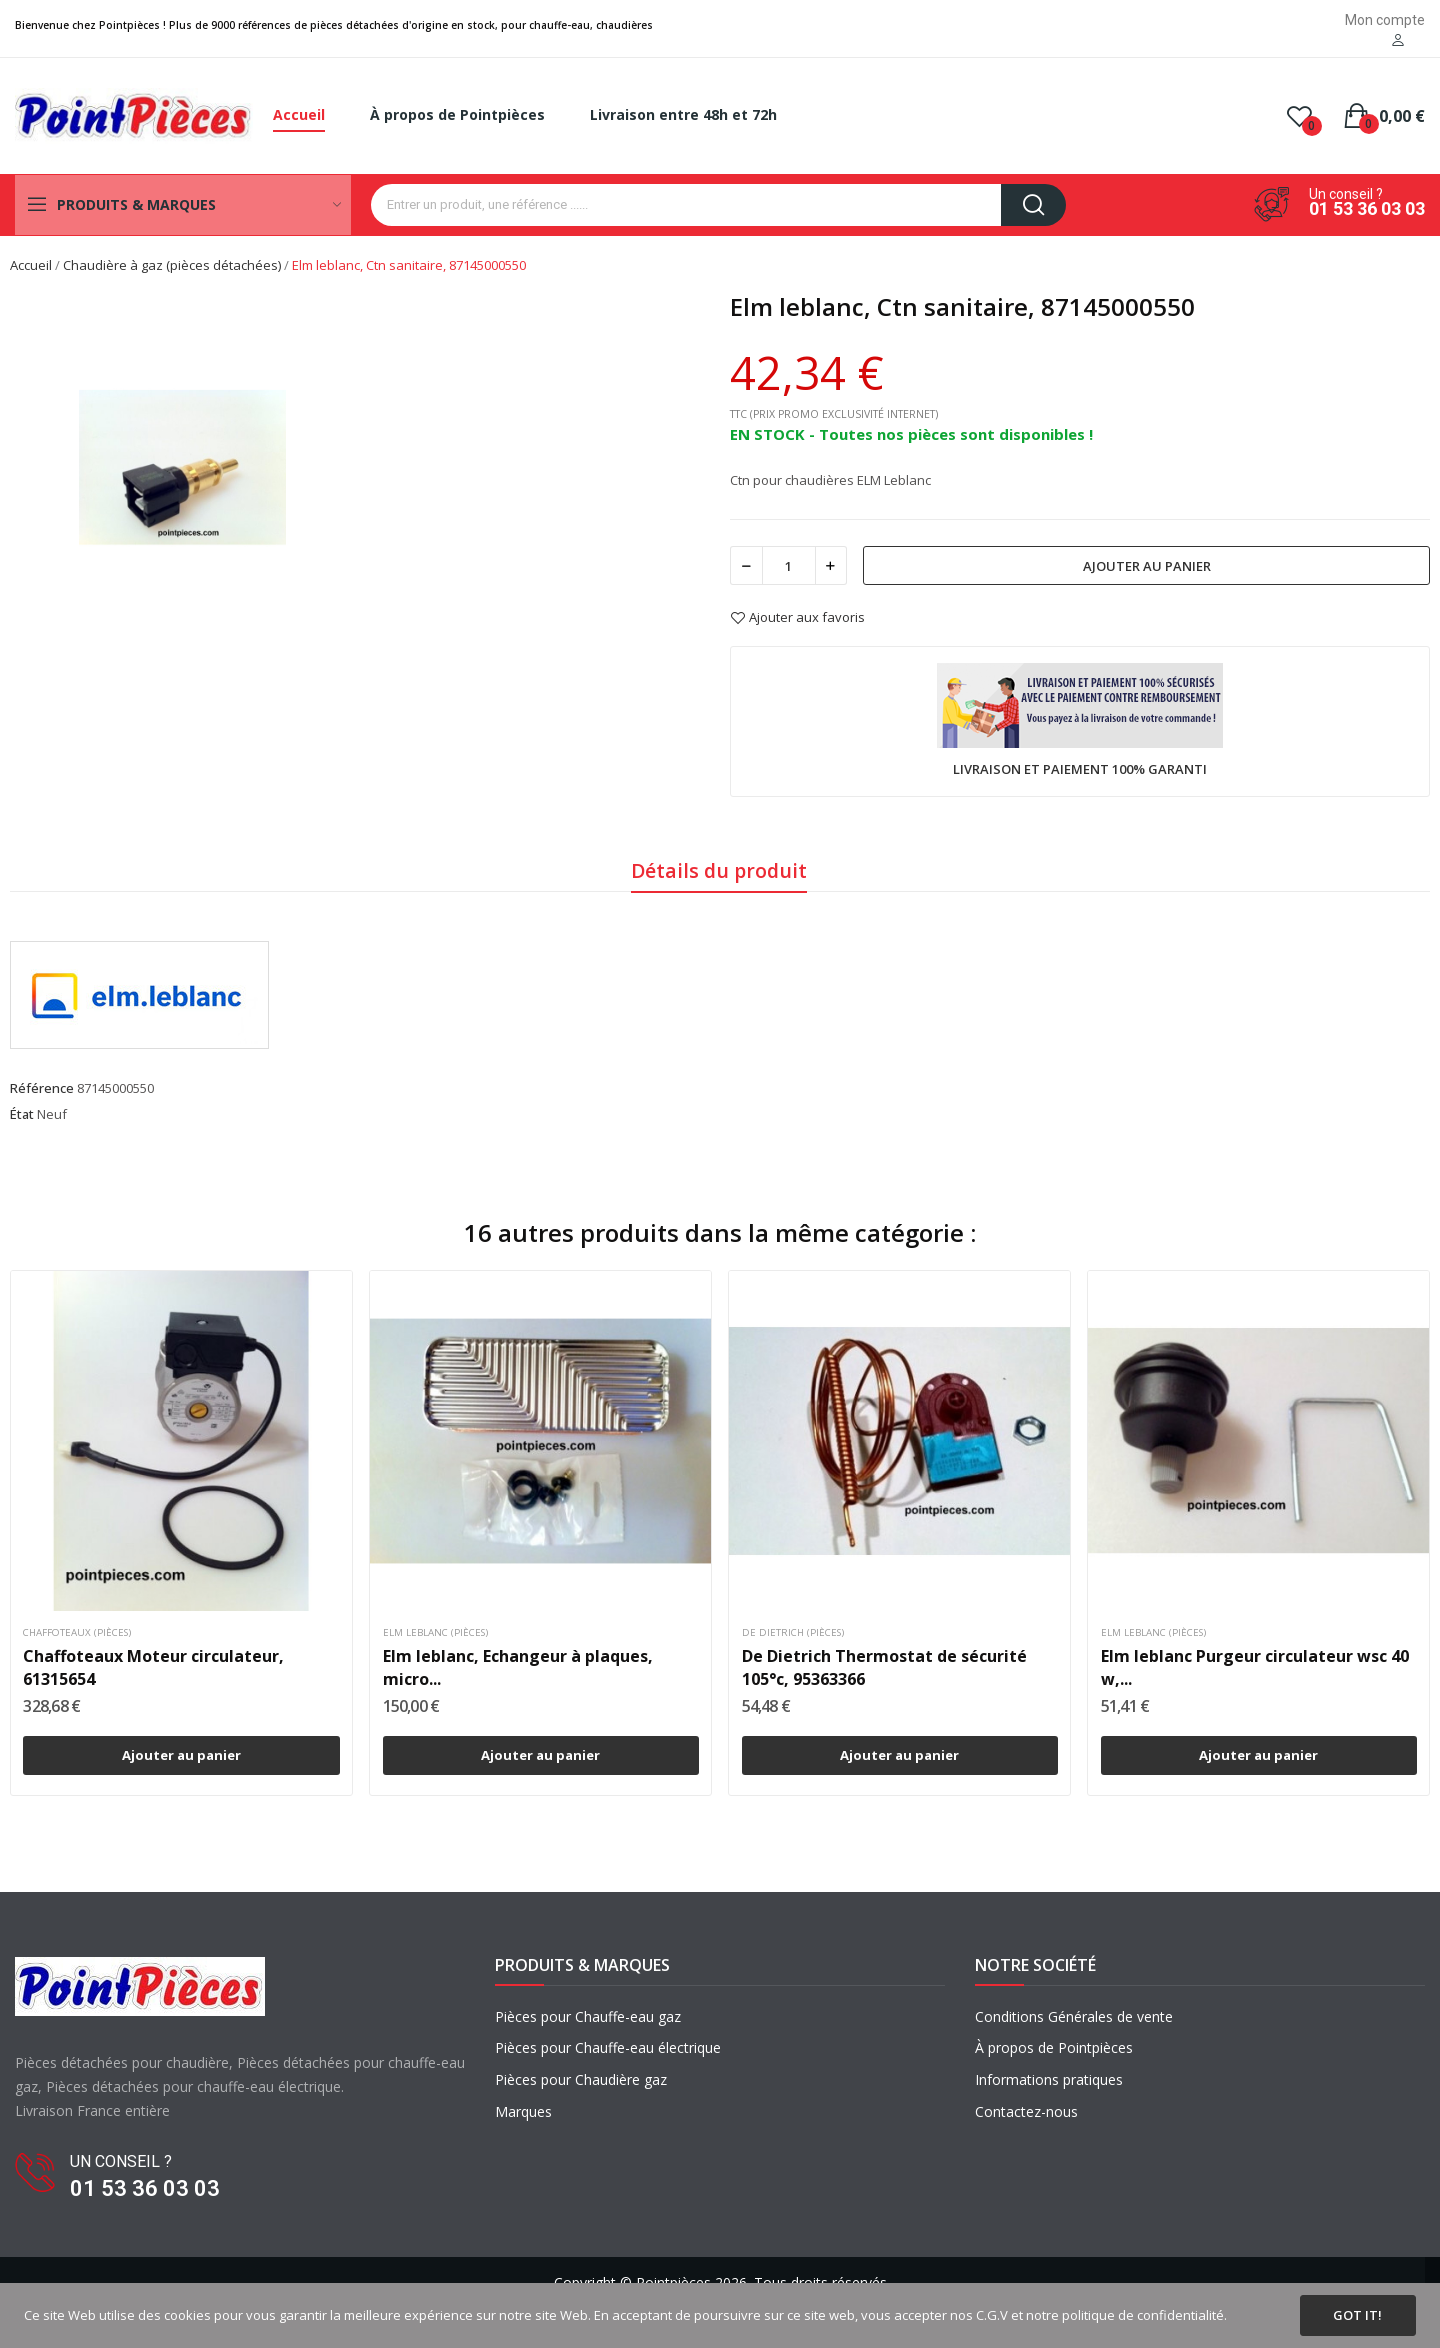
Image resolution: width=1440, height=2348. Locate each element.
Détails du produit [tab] (719, 870)
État (22, 1114)
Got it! (1357, 2315)
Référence (42, 1088)
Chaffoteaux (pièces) (77, 1633)
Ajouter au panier (1147, 566)
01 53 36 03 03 (1367, 209)
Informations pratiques (1049, 2079)
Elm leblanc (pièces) (435, 1633)
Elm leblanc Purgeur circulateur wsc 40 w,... (1255, 1667)
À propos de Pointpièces (1054, 2047)
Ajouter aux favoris (797, 618)
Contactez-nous (1026, 2111)
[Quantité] (789, 565)
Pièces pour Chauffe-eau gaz (588, 2016)
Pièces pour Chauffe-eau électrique (608, 2047)
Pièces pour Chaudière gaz (581, 2079)
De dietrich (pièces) (793, 1633)
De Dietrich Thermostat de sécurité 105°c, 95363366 (884, 1667)
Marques (523, 2111)
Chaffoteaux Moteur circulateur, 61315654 (153, 1667)
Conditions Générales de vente (1074, 2016)
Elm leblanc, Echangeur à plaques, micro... (518, 1667)
